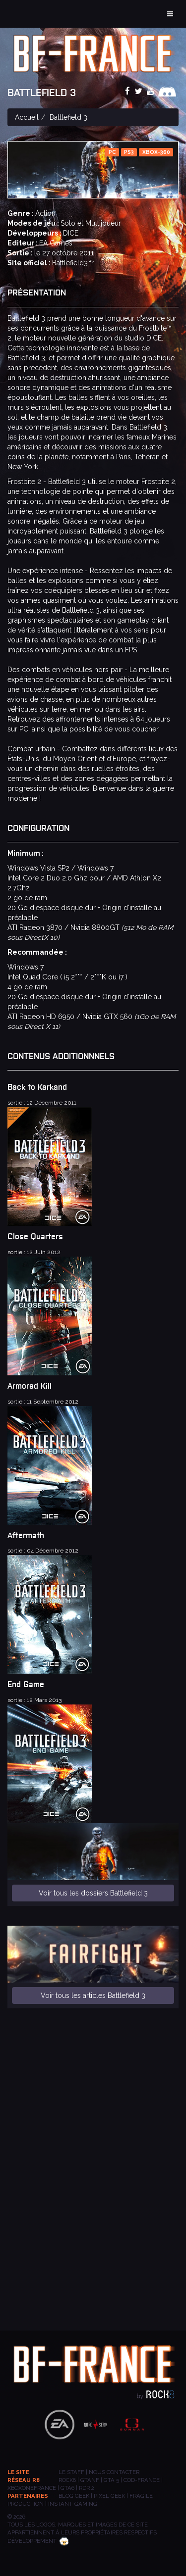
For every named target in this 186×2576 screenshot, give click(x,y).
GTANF (89, 2480)
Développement (38, 2540)
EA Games (55, 243)
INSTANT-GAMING (72, 2503)
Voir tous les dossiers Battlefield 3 (93, 1893)
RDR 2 (86, 2487)
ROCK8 (67, 2480)
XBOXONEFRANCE (31, 2487)
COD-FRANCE (142, 2480)
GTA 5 (111, 2480)
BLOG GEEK (74, 2495)
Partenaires (27, 2495)
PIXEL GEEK (109, 2495)
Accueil (27, 117)
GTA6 (67, 2487)
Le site (18, 2472)
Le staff (71, 2472)
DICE (70, 233)
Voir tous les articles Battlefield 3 (93, 1995)
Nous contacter (114, 2472)
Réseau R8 (23, 2480)
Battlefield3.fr (73, 263)
